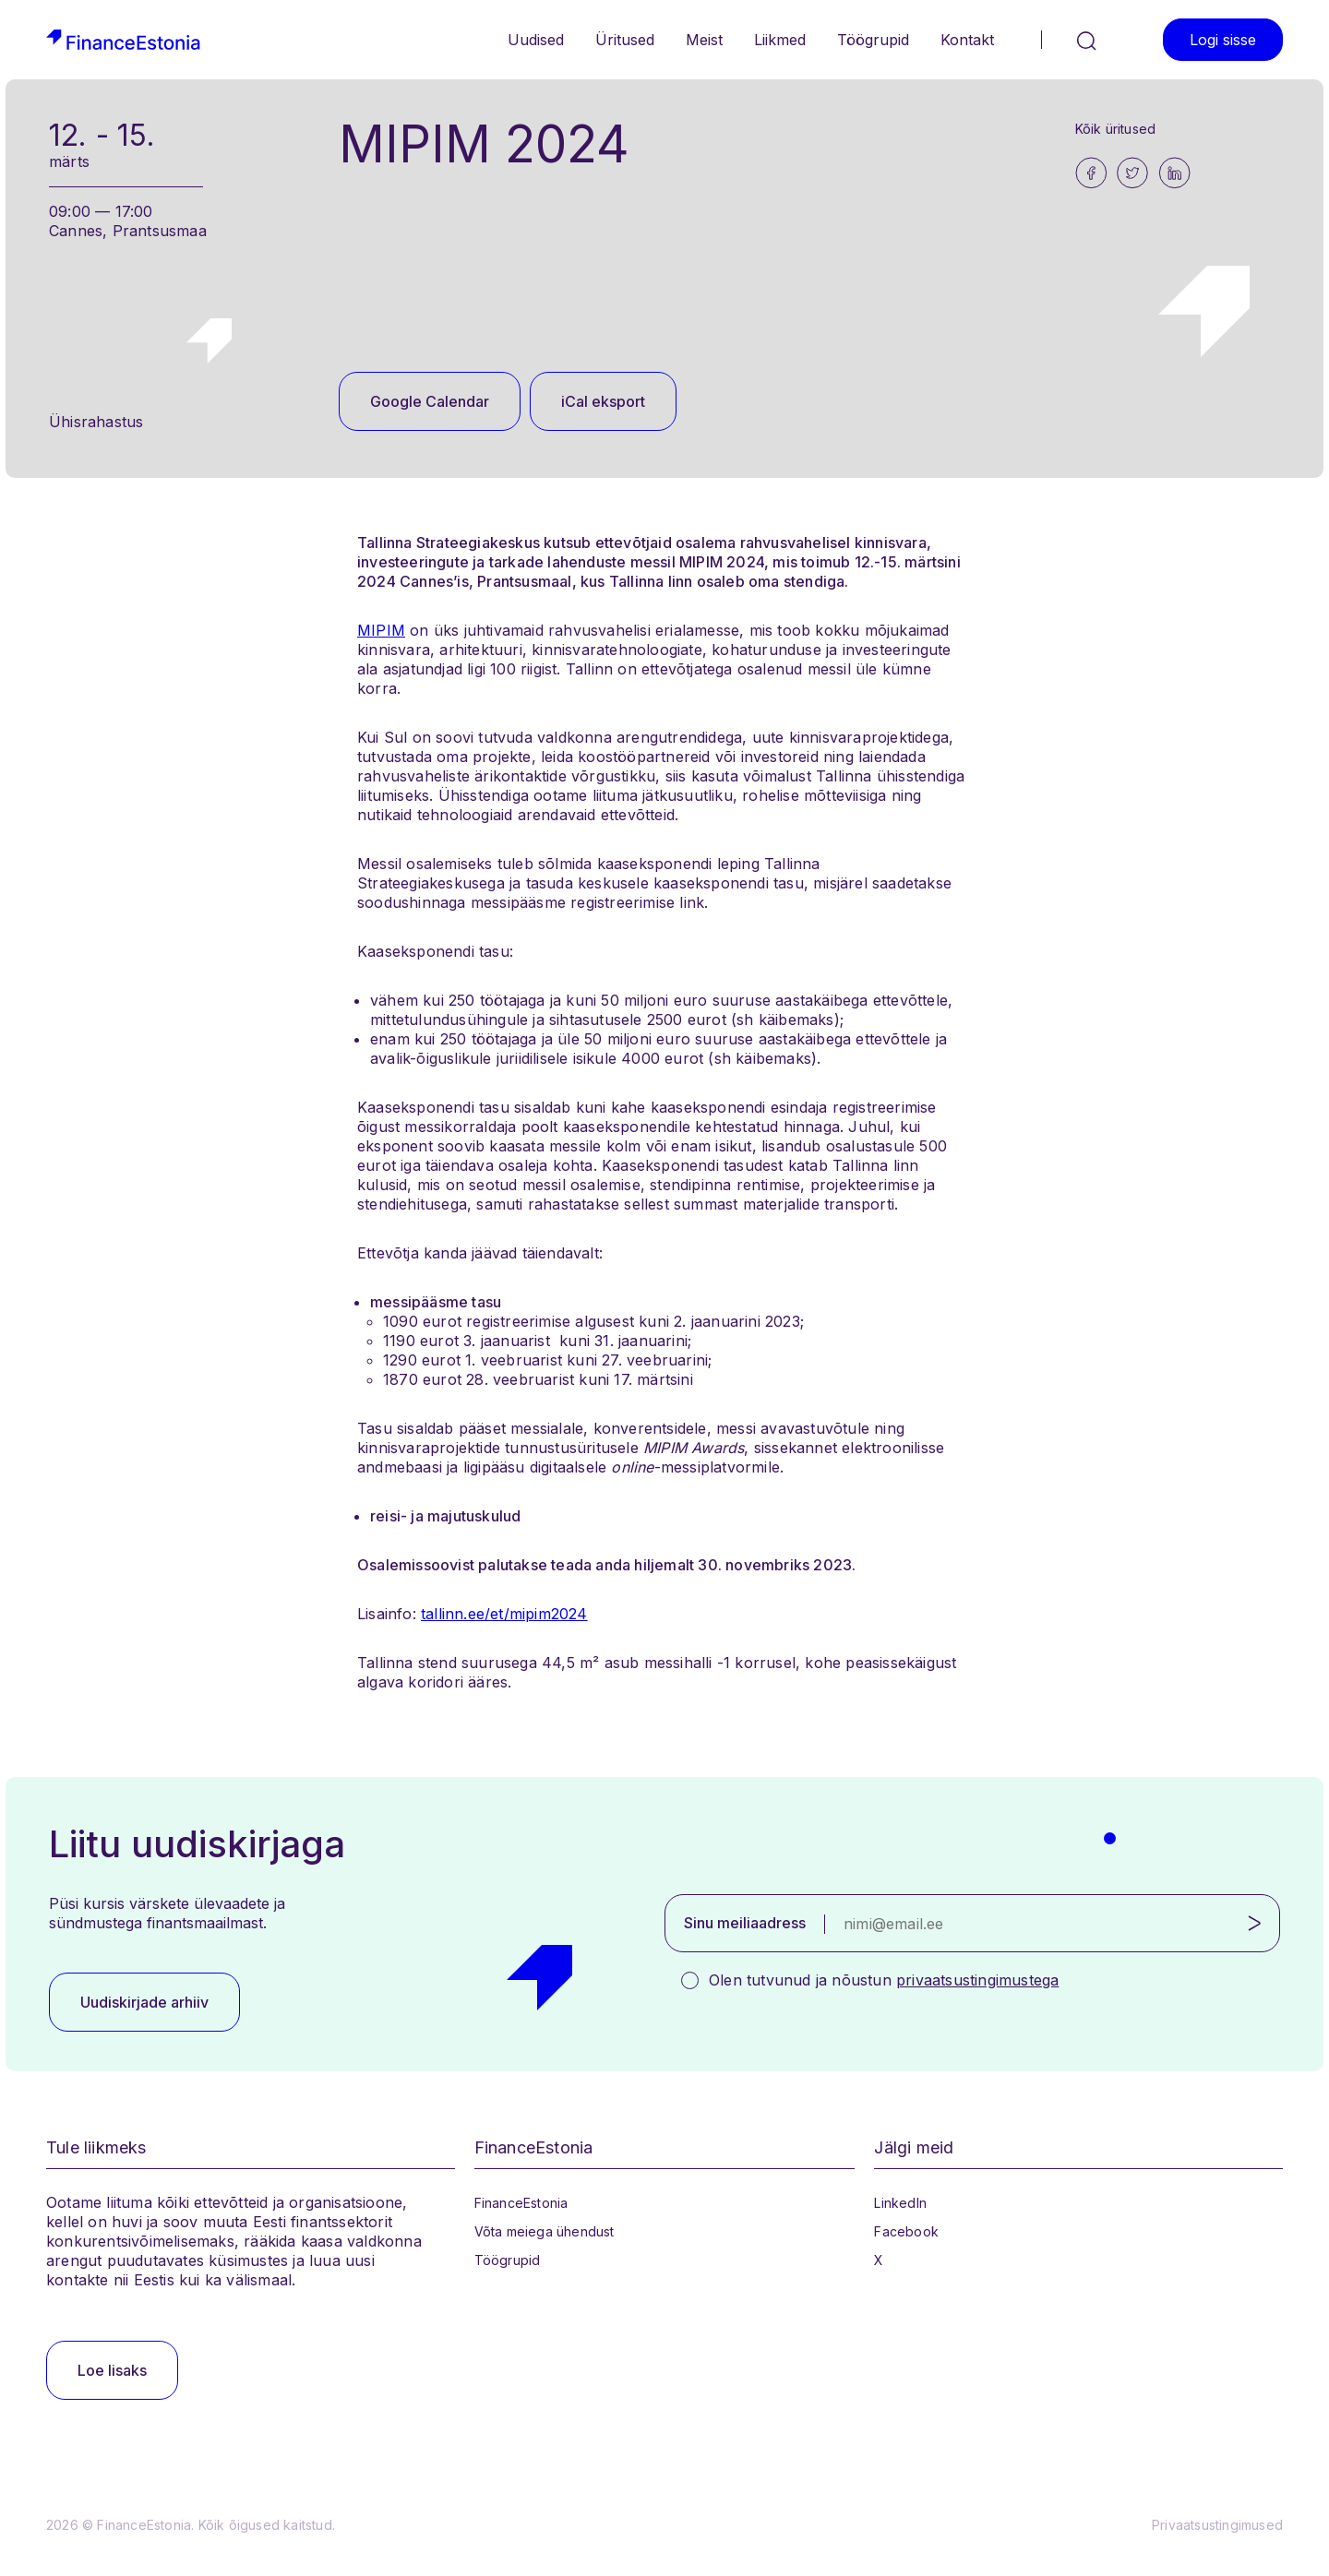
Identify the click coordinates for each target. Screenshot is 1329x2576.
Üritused (624, 39)
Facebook (906, 2231)
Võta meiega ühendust (544, 2231)
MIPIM (381, 630)
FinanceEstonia (521, 2203)
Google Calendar (429, 401)
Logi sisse (1223, 39)
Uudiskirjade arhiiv (144, 2002)
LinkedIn (900, 2203)
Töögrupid (873, 39)
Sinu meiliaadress (745, 1923)
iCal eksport (603, 401)
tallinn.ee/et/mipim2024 (504, 1613)
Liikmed (780, 39)
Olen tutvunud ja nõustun (884, 1980)
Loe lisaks (112, 2370)
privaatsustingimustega (977, 1980)
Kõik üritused (1115, 129)
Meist (704, 39)
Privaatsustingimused (1217, 2525)
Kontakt (967, 39)
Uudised (536, 39)
